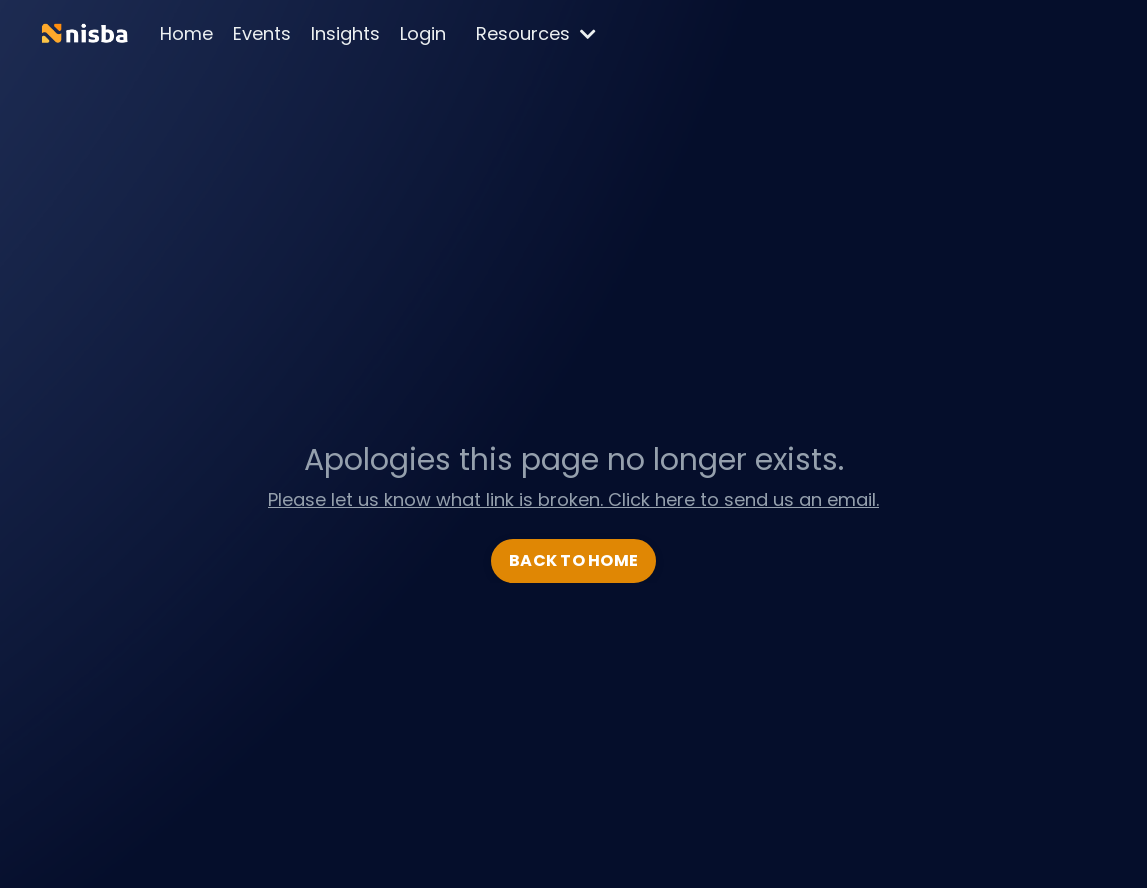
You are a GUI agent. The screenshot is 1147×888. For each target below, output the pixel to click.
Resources (536, 33)
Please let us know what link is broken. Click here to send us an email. (573, 499)
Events (262, 33)
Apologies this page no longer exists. (574, 460)
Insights (345, 33)
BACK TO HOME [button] (573, 560)
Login (423, 33)
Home (186, 33)
